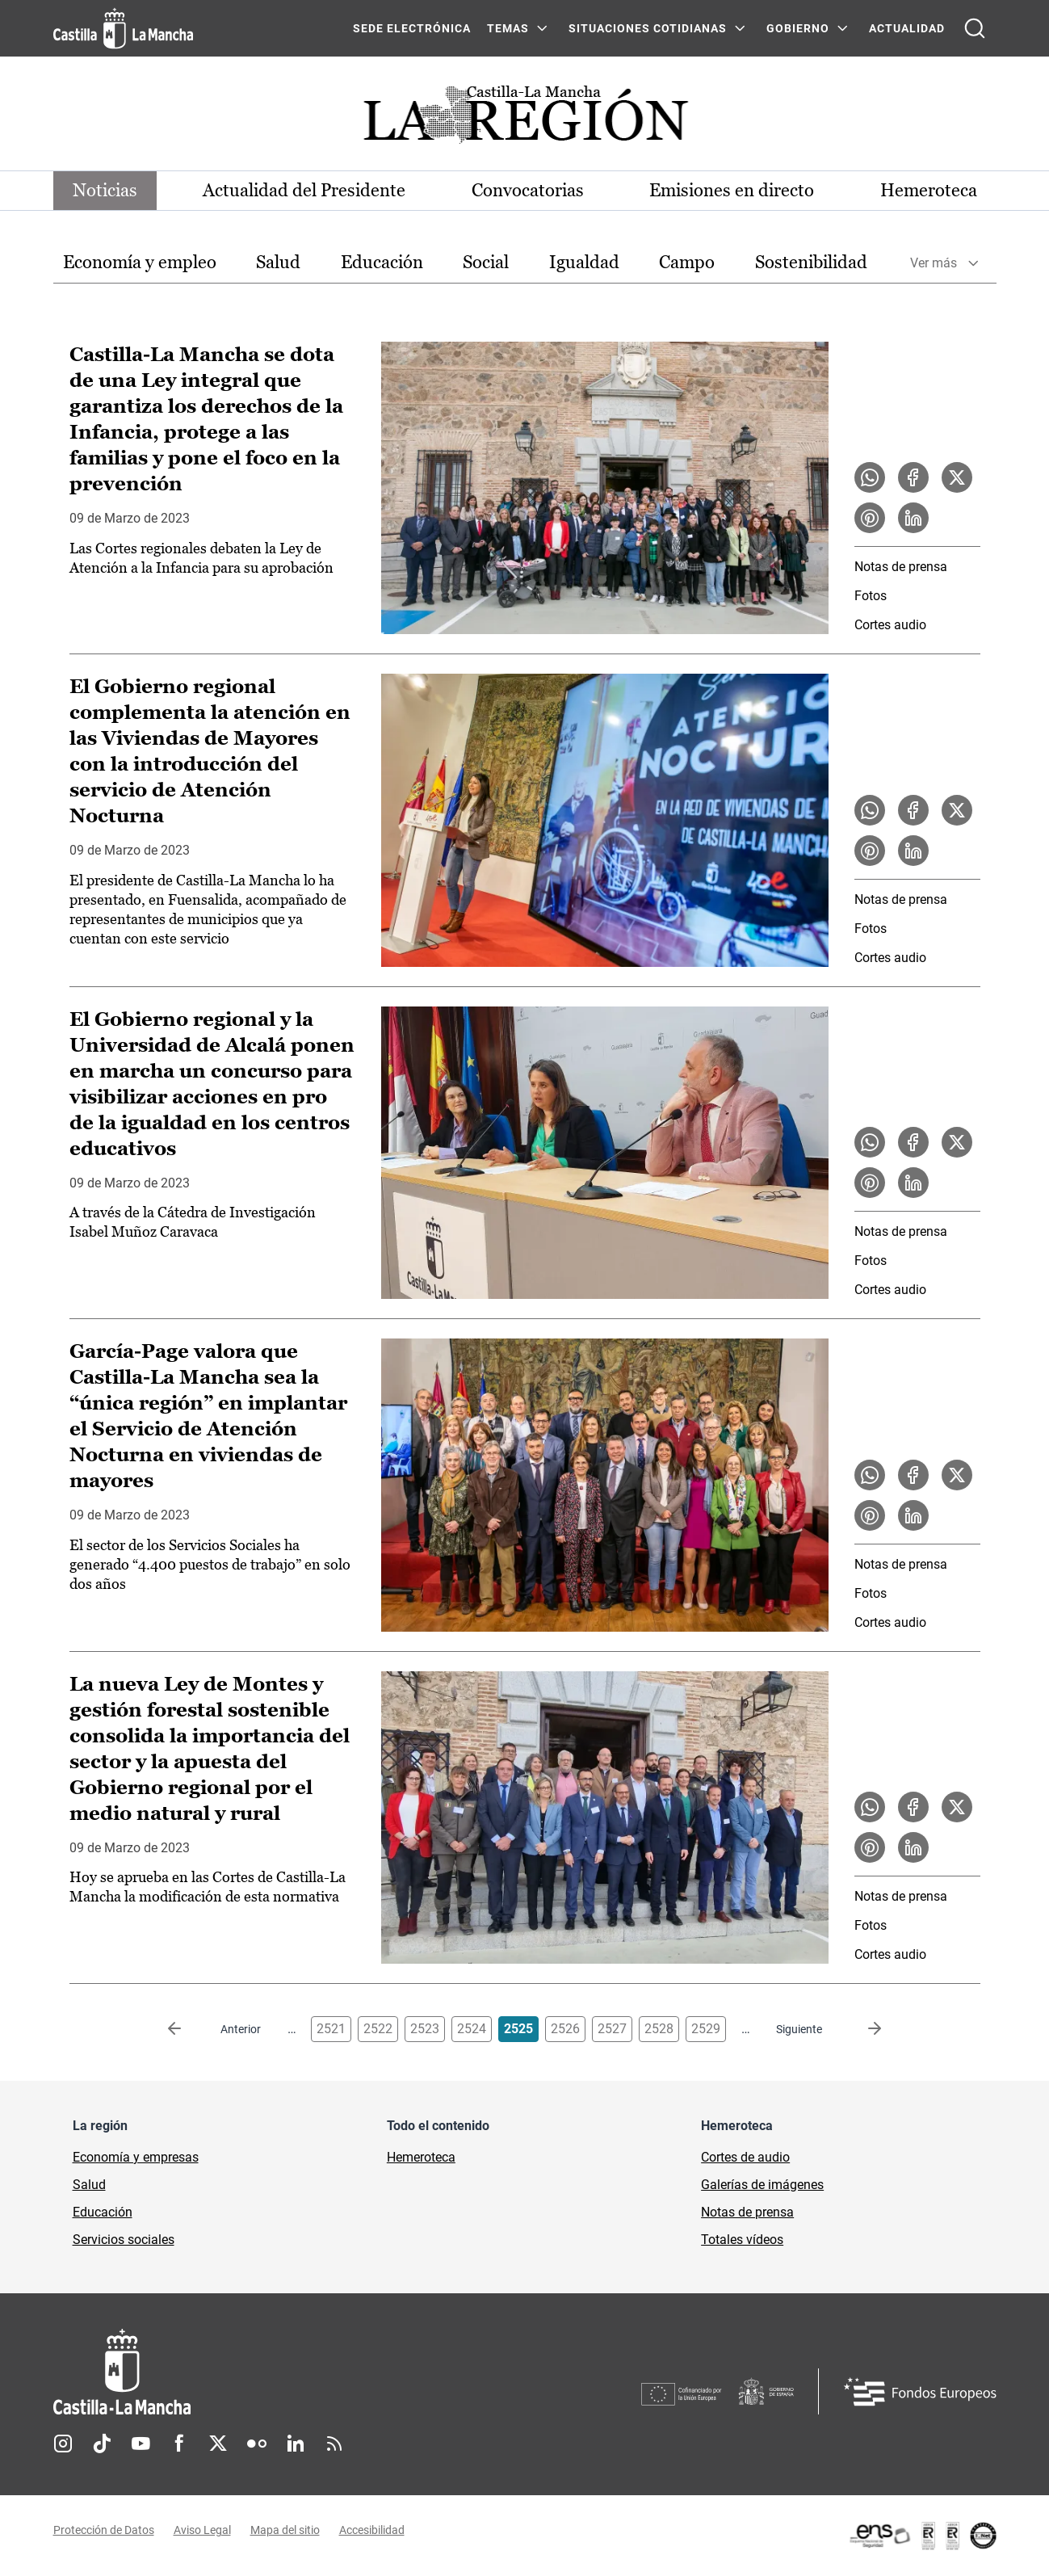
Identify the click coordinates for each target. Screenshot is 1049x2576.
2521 (331, 2028)
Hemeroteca (928, 190)
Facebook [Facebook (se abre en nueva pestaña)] (179, 2443)
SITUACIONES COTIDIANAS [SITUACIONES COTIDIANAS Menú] (648, 28)
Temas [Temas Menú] (508, 28)
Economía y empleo (139, 262)
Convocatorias (528, 190)
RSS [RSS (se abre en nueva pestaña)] (334, 2443)
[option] (139, 263)
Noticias (105, 190)
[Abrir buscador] (975, 28)
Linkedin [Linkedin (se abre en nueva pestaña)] (295, 2443)
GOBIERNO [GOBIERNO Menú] (797, 28)
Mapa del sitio (285, 2529)
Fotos (870, 595)
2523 (424, 2028)
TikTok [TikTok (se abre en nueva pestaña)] (101, 2443)
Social (486, 262)
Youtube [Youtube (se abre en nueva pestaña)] (140, 2443)
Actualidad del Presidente (304, 190)
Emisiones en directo (731, 190)
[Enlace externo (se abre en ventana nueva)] (922, 2535)
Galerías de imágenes (762, 2184)
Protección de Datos (103, 2529)
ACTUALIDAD (907, 28)
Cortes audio (890, 624)
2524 (471, 2028)
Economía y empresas (136, 2157)
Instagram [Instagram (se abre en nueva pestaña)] (63, 2443)
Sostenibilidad (811, 262)
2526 (565, 2028)
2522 (377, 2028)
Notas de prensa (900, 566)
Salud (278, 262)
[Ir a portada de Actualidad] (525, 119)
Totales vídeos (742, 2239)
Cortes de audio (745, 2157)
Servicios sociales (123, 2239)
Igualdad (584, 262)
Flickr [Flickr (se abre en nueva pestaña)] (256, 2443)
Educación (382, 262)
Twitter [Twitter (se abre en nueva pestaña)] (218, 2443)
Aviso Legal (202, 2529)
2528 (658, 2028)
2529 (705, 2028)
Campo (687, 262)
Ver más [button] (933, 263)
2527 (612, 2028)
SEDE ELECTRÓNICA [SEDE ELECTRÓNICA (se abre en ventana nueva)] (412, 28)
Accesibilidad (372, 2529)
